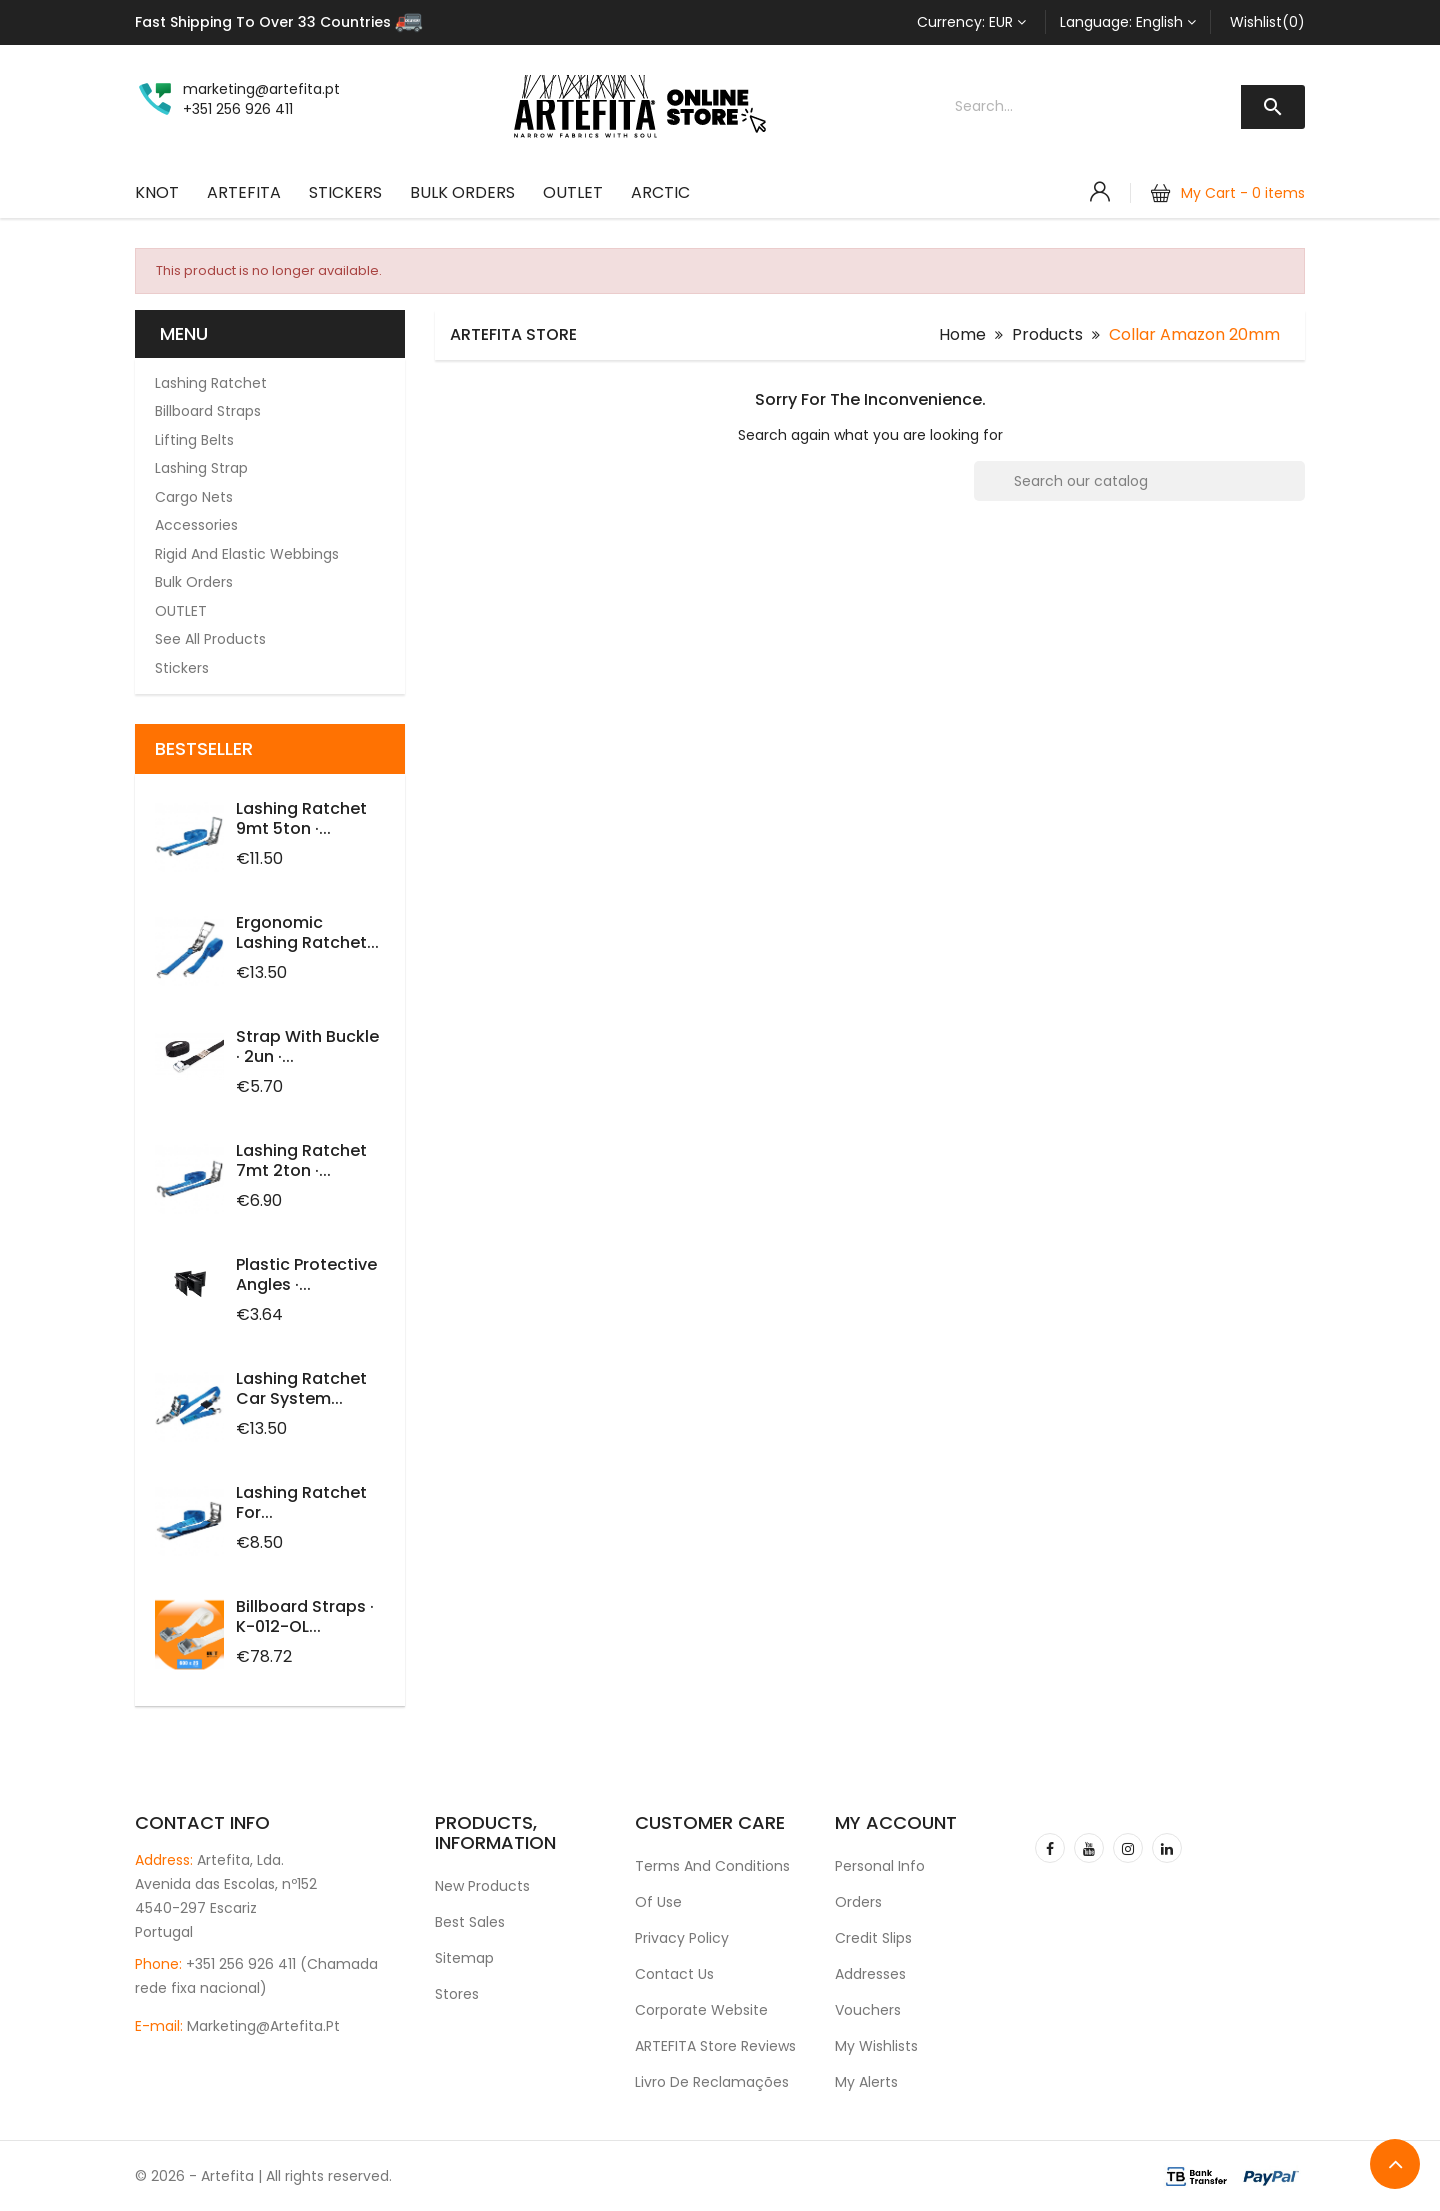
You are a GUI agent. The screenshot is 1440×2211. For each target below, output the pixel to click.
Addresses (870, 1974)
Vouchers (868, 2010)
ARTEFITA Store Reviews (715, 2046)
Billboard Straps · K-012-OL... (305, 1616)
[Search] (1139, 481)
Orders (858, 1902)
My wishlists (876, 2046)
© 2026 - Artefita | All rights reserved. (263, 2176)
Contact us (674, 1974)
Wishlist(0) (1267, 22)
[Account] (1100, 192)
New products (482, 1886)
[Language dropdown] (1128, 22)
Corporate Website (701, 2010)
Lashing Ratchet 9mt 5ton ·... (301, 818)
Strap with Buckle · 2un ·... (307, 1046)
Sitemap (464, 1958)
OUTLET (573, 192)
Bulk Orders (462, 192)
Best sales (470, 1922)
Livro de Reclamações (712, 2082)
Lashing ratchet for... (301, 1502)
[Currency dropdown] (971, 22)
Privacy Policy (682, 1938)
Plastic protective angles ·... (306, 1274)
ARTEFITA (244, 192)
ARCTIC (660, 192)
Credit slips (873, 1938)
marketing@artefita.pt (263, 2026)
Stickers (345, 192)
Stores (457, 1994)
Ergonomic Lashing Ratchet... (307, 932)
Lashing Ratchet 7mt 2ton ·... (301, 1160)
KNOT (157, 192)
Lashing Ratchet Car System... (301, 1388)
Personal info (880, 1866)
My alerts (866, 2082)
